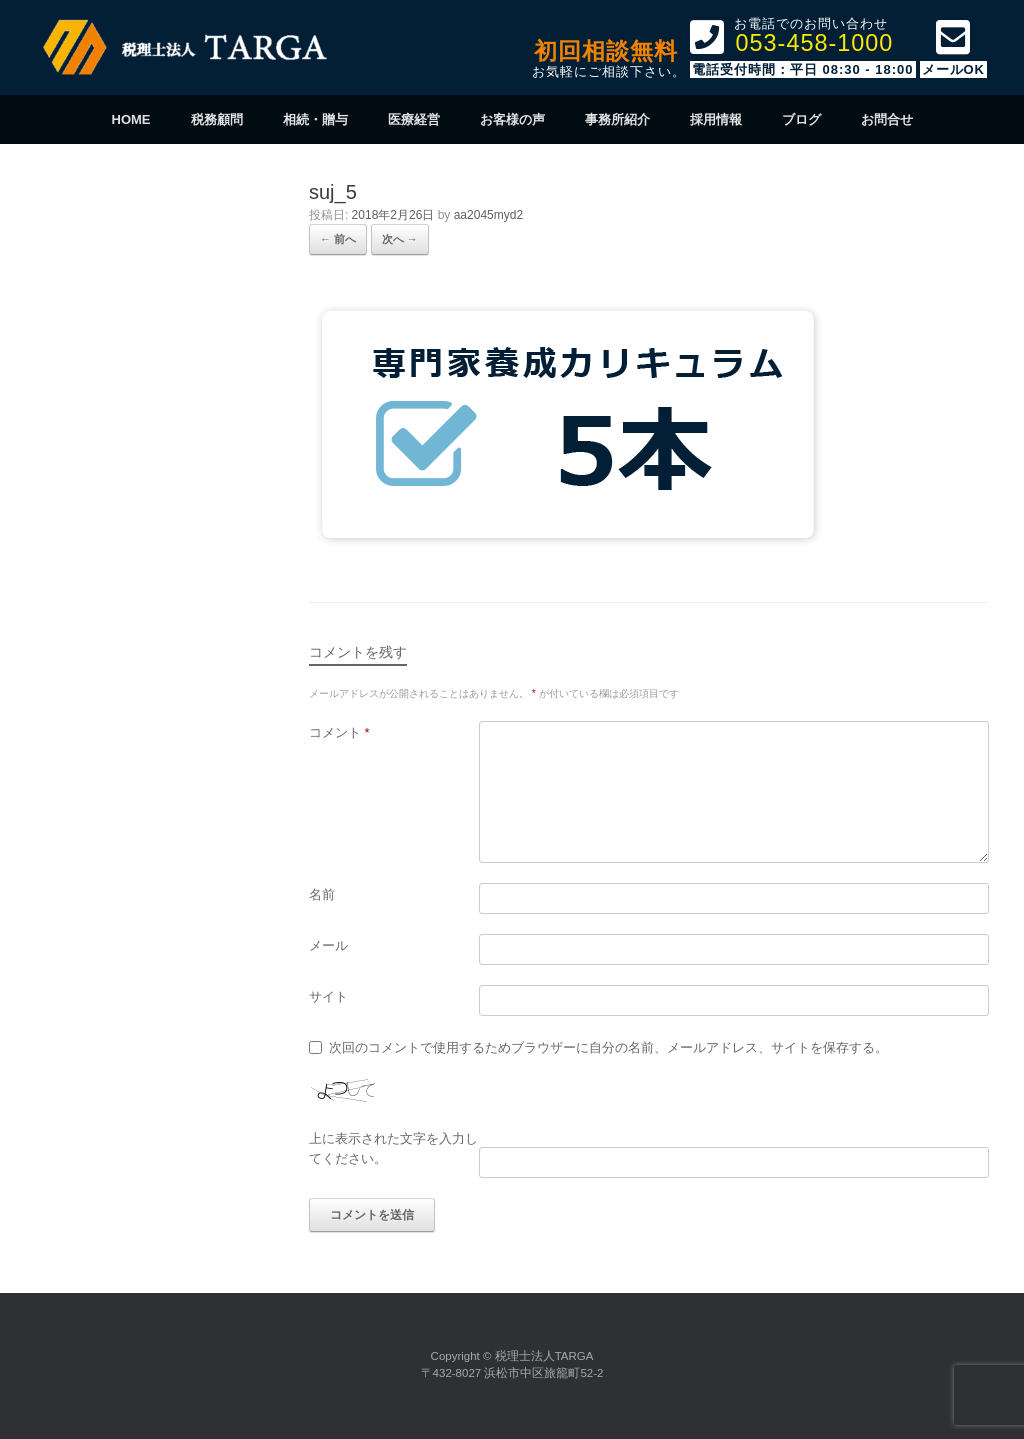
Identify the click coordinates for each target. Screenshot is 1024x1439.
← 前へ (338, 239)
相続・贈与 (315, 119)
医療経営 (414, 119)
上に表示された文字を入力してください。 (393, 1148)
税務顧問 (217, 119)
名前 (322, 894)
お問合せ (887, 119)
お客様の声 (512, 119)
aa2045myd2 (488, 215)
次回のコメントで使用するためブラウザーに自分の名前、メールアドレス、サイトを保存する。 (608, 1047)
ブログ (801, 119)
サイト (328, 996)
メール (328, 945)
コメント (339, 732)
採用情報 (716, 119)
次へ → (400, 239)
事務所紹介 (617, 119)
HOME (131, 119)
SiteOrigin (510, 1407)
